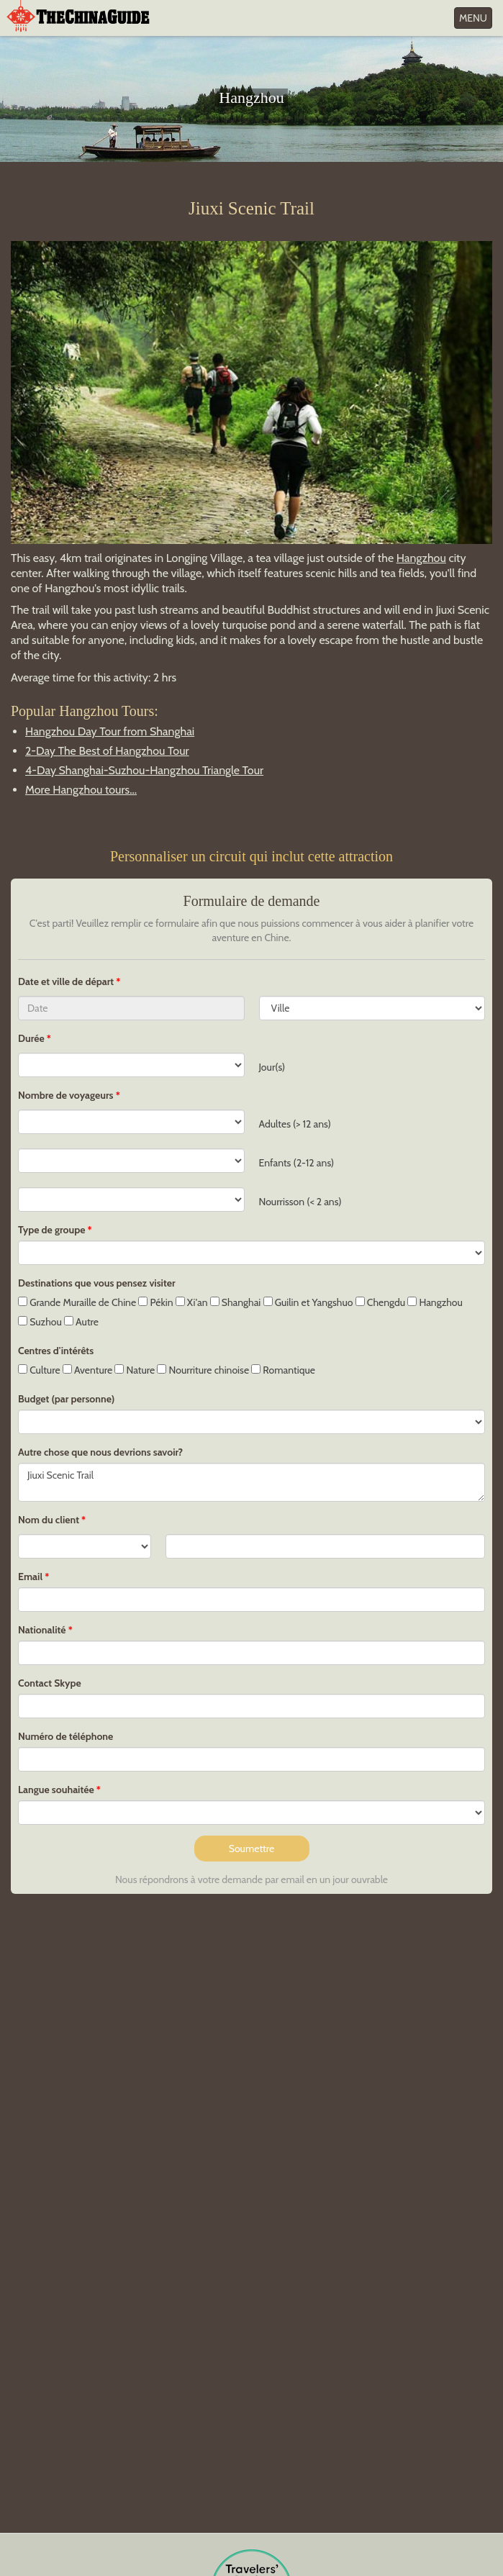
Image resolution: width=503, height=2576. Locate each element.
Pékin (155, 1302)
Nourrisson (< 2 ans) (300, 1201)
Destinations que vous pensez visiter (97, 1282)
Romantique (283, 1370)
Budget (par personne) (66, 1398)
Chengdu (380, 1302)
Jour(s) (272, 1067)
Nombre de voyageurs (66, 1095)
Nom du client (48, 1519)
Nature (134, 1370)
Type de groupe (51, 1229)
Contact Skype (49, 1683)
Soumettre (252, 1848)
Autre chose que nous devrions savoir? (100, 1452)
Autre (81, 1321)
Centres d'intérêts (56, 1350)
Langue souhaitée (56, 1789)
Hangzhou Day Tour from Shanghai (109, 731)
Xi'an (192, 1302)
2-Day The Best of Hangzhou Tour (107, 751)
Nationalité (42, 1629)
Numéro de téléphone (65, 1736)
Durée (31, 1038)
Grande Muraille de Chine (77, 1302)
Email (30, 1576)
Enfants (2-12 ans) (297, 1162)
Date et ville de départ (67, 981)
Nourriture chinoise (203, 1370)
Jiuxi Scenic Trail (251, 1482)
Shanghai (235, 1302)
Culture (39, 1370)
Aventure (87, 1370)
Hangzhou (421, 558)
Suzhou (40, 1321)
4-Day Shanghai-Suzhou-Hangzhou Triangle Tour (144, 770)
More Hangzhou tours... (81, 790)
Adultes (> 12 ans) (295, 1123)
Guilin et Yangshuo (308, 1302)
